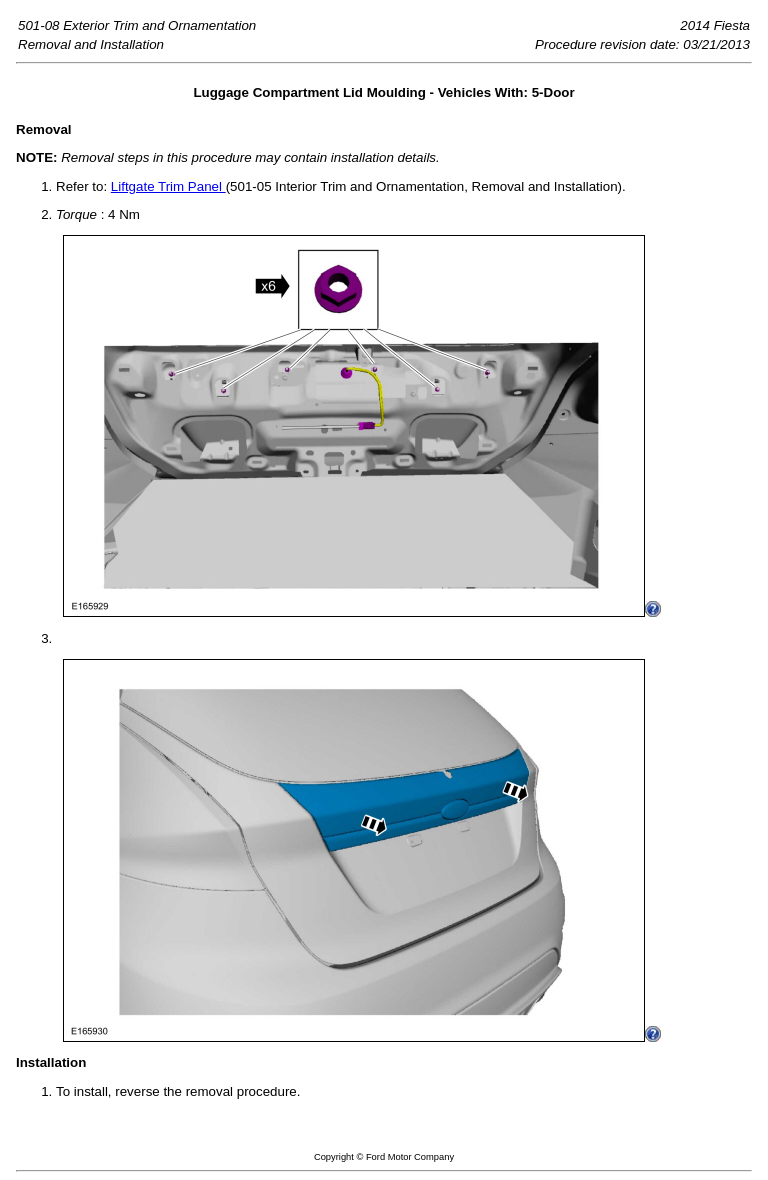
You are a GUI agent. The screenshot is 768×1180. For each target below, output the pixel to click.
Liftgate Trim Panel (168, 186)
